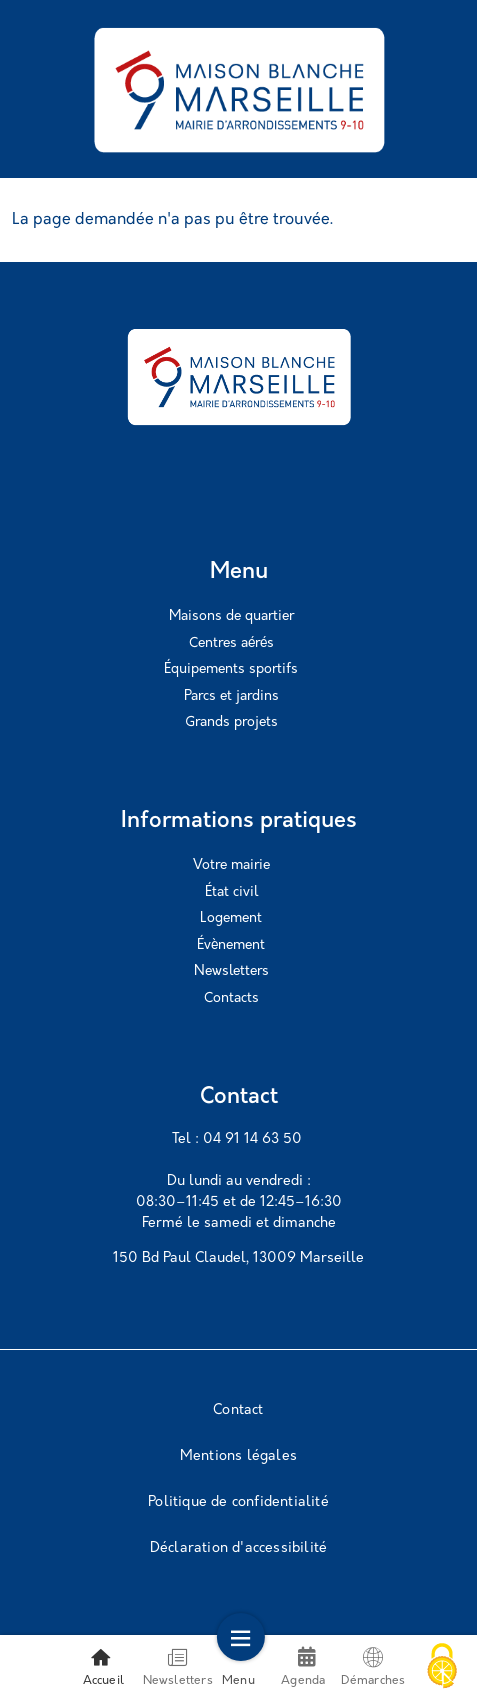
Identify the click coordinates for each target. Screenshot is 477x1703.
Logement (231, 918)
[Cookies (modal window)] (442, 1668)
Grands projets (231, 722)
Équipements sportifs (231, 669)
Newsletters (231, 971)
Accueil (103, 1667)
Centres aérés (231, 643)
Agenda (303, 1676)
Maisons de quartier (231, 616)
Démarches (373, 1667)
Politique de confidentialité (238, 1502)
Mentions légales (238, 1456)
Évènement (231, 945)
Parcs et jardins (231, 696)
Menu (238, 1667)
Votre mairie (231, 865)
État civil (231, 892)
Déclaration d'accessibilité (238, 1548)
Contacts (231, 998)
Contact (238, 1410)
